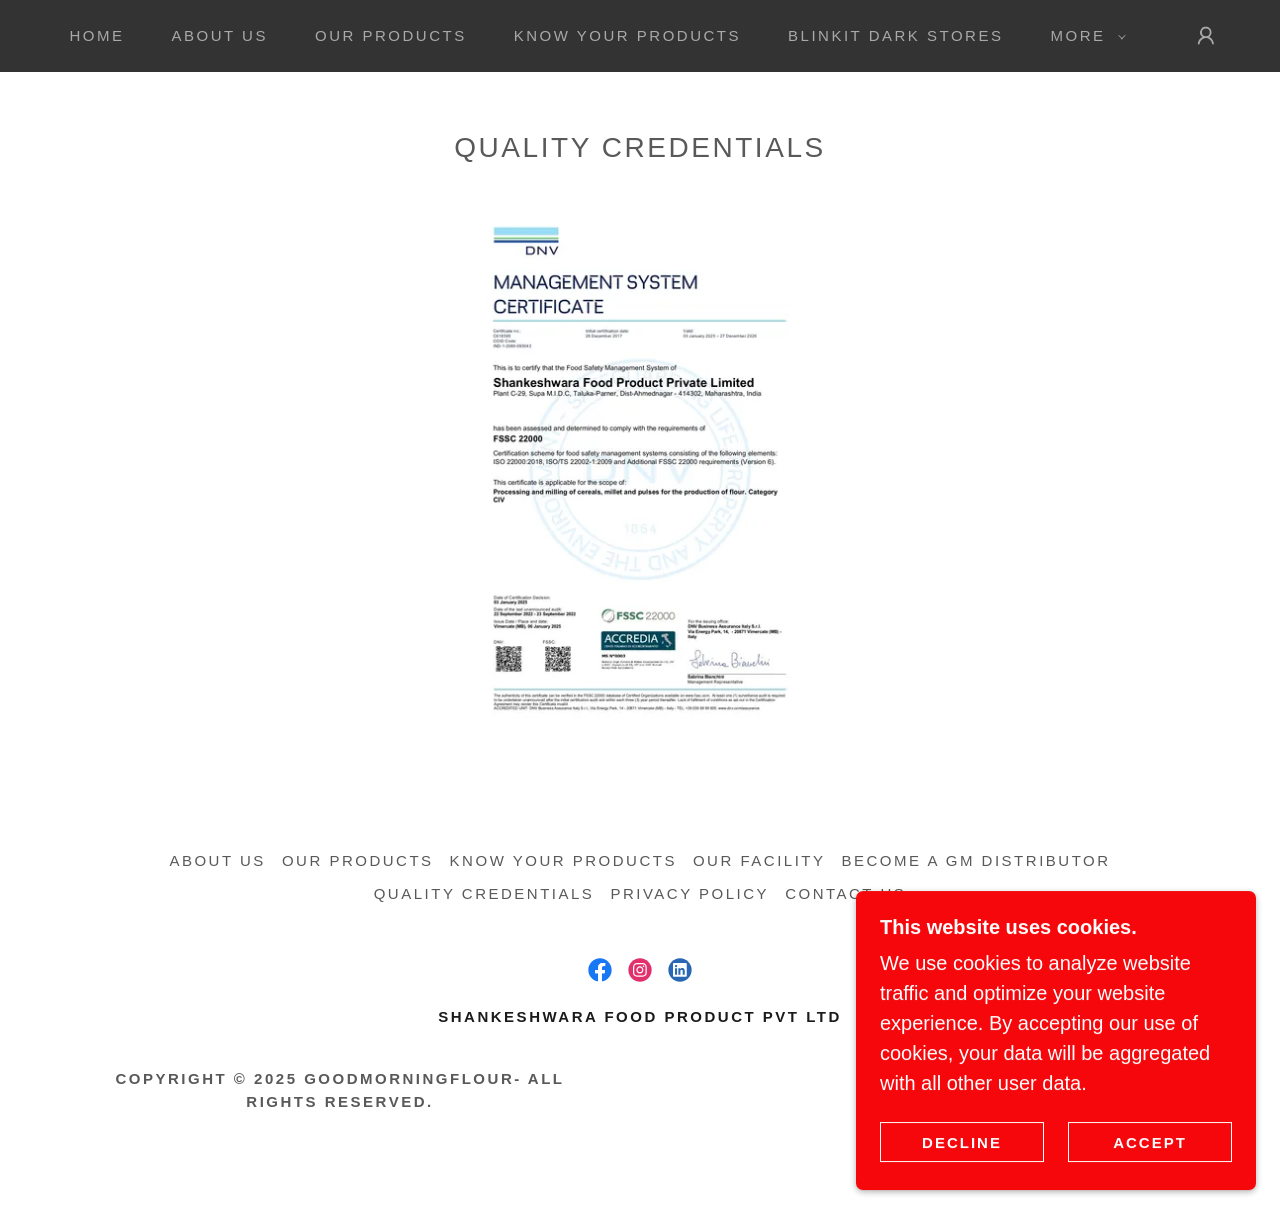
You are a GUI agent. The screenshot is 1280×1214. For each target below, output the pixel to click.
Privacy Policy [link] (689, 893)
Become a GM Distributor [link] (976, 860)
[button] (1082, 36)
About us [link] (220, 35)
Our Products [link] (391, 35)
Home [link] (96, 35)
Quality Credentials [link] (484, 893)
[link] (600, 970)
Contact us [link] (845, 893)
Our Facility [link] (759, 860)
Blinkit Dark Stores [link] (895, 35)
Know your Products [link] (627, 35)
